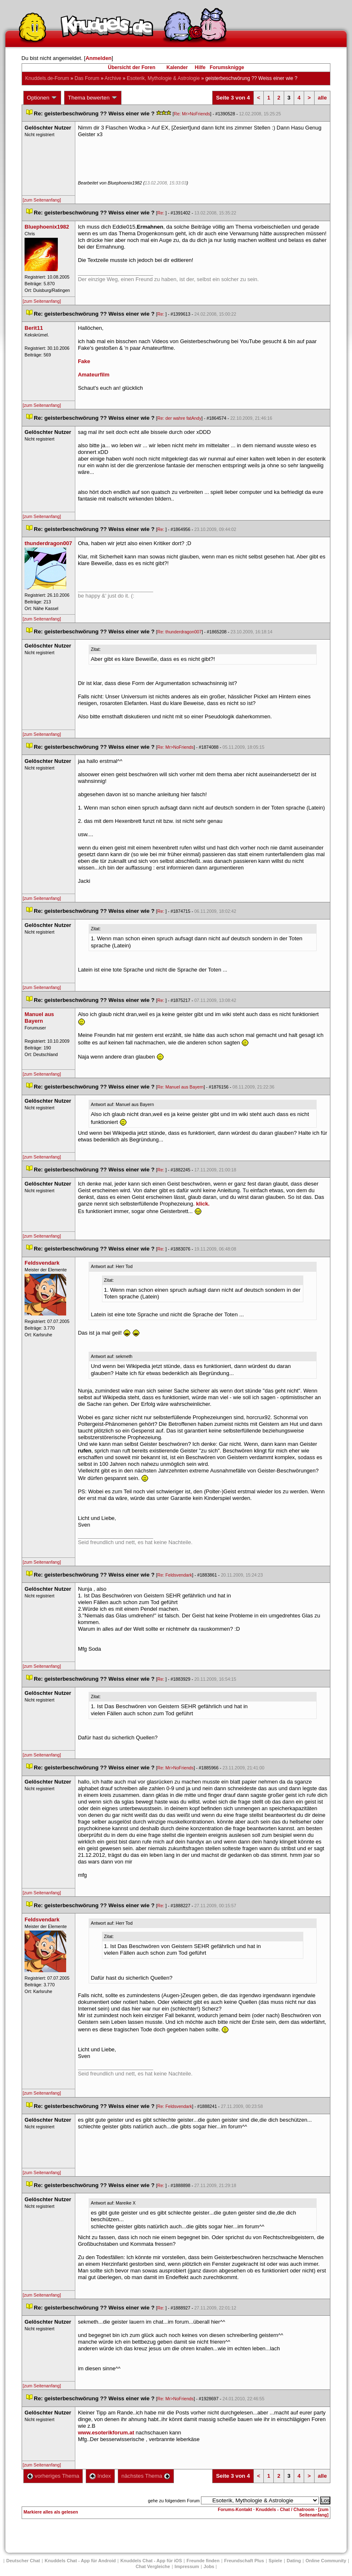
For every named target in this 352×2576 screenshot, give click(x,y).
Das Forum (86, 78)
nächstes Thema (145, 2476)
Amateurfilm (93, 374)
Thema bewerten (93, 98)
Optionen (42, 98)
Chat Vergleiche (153, 2566)
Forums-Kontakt (235, 2509)
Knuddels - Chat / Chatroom (285, 2509)
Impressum (187, 2566)
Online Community (325, 2560)
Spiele (275, 2560)
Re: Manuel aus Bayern (180, 1086)
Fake (84, 361)
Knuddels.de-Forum (47, 78)
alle (322, 98)
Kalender (177, 67)
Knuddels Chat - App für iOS (151, 2560)
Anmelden (98, 58)
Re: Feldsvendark (174, 1574)
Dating (294, 2560)
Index (100, 2476)
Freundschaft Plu (244, 2560)
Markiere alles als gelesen (51, 2511)
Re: (161, 212)
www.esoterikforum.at (106, 2432)
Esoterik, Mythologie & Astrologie (163, 78)
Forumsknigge (227, 67)
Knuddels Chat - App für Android (80, 2560)
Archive (112, 78)
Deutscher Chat (23, 2560)
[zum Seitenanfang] (42, 199)
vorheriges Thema (53, 2476)
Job (208, 2566)
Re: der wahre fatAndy (179, 418)
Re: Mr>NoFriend (192, 113)
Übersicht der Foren (131, 67)
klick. (203, 1204)
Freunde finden (202, 2560)
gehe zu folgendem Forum (174, 2500)
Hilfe (200, 67)
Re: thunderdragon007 (179, 631)
